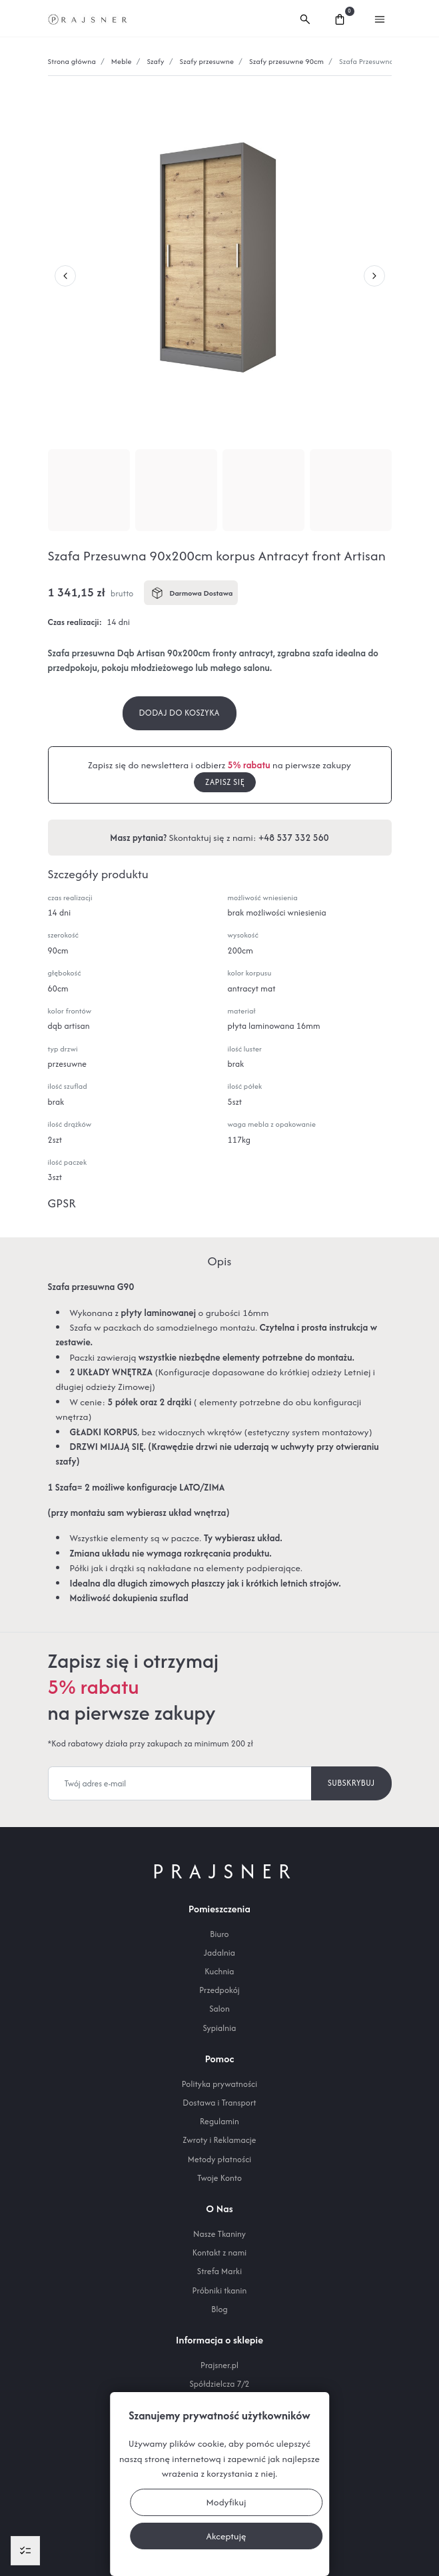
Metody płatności (220, 2159)
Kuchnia (219, 1971)
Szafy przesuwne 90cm (286, 61)
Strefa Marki (219, 2271)
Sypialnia (219, 2028)
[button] (305, 18)
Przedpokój (219, 1990)
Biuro (219, 1934)
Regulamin (219, 2121)
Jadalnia (219, 1952)
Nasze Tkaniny (219, 2234)
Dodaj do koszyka (179, 712)
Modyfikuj (226, 2502)
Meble (121, 61)
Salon (219, 2008)
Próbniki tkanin (220, 2290)
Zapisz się (224, 782)
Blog (219, 2309)
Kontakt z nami (220, 2252)
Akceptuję (226, 2536)
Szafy (155, 61)
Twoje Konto (219, 2178)
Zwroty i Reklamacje (219, 2140)
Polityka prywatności (219, 2084)
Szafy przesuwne (207, 61)
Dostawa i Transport (219, 2102)
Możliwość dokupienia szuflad (128, 1598)
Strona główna (72, 61)
